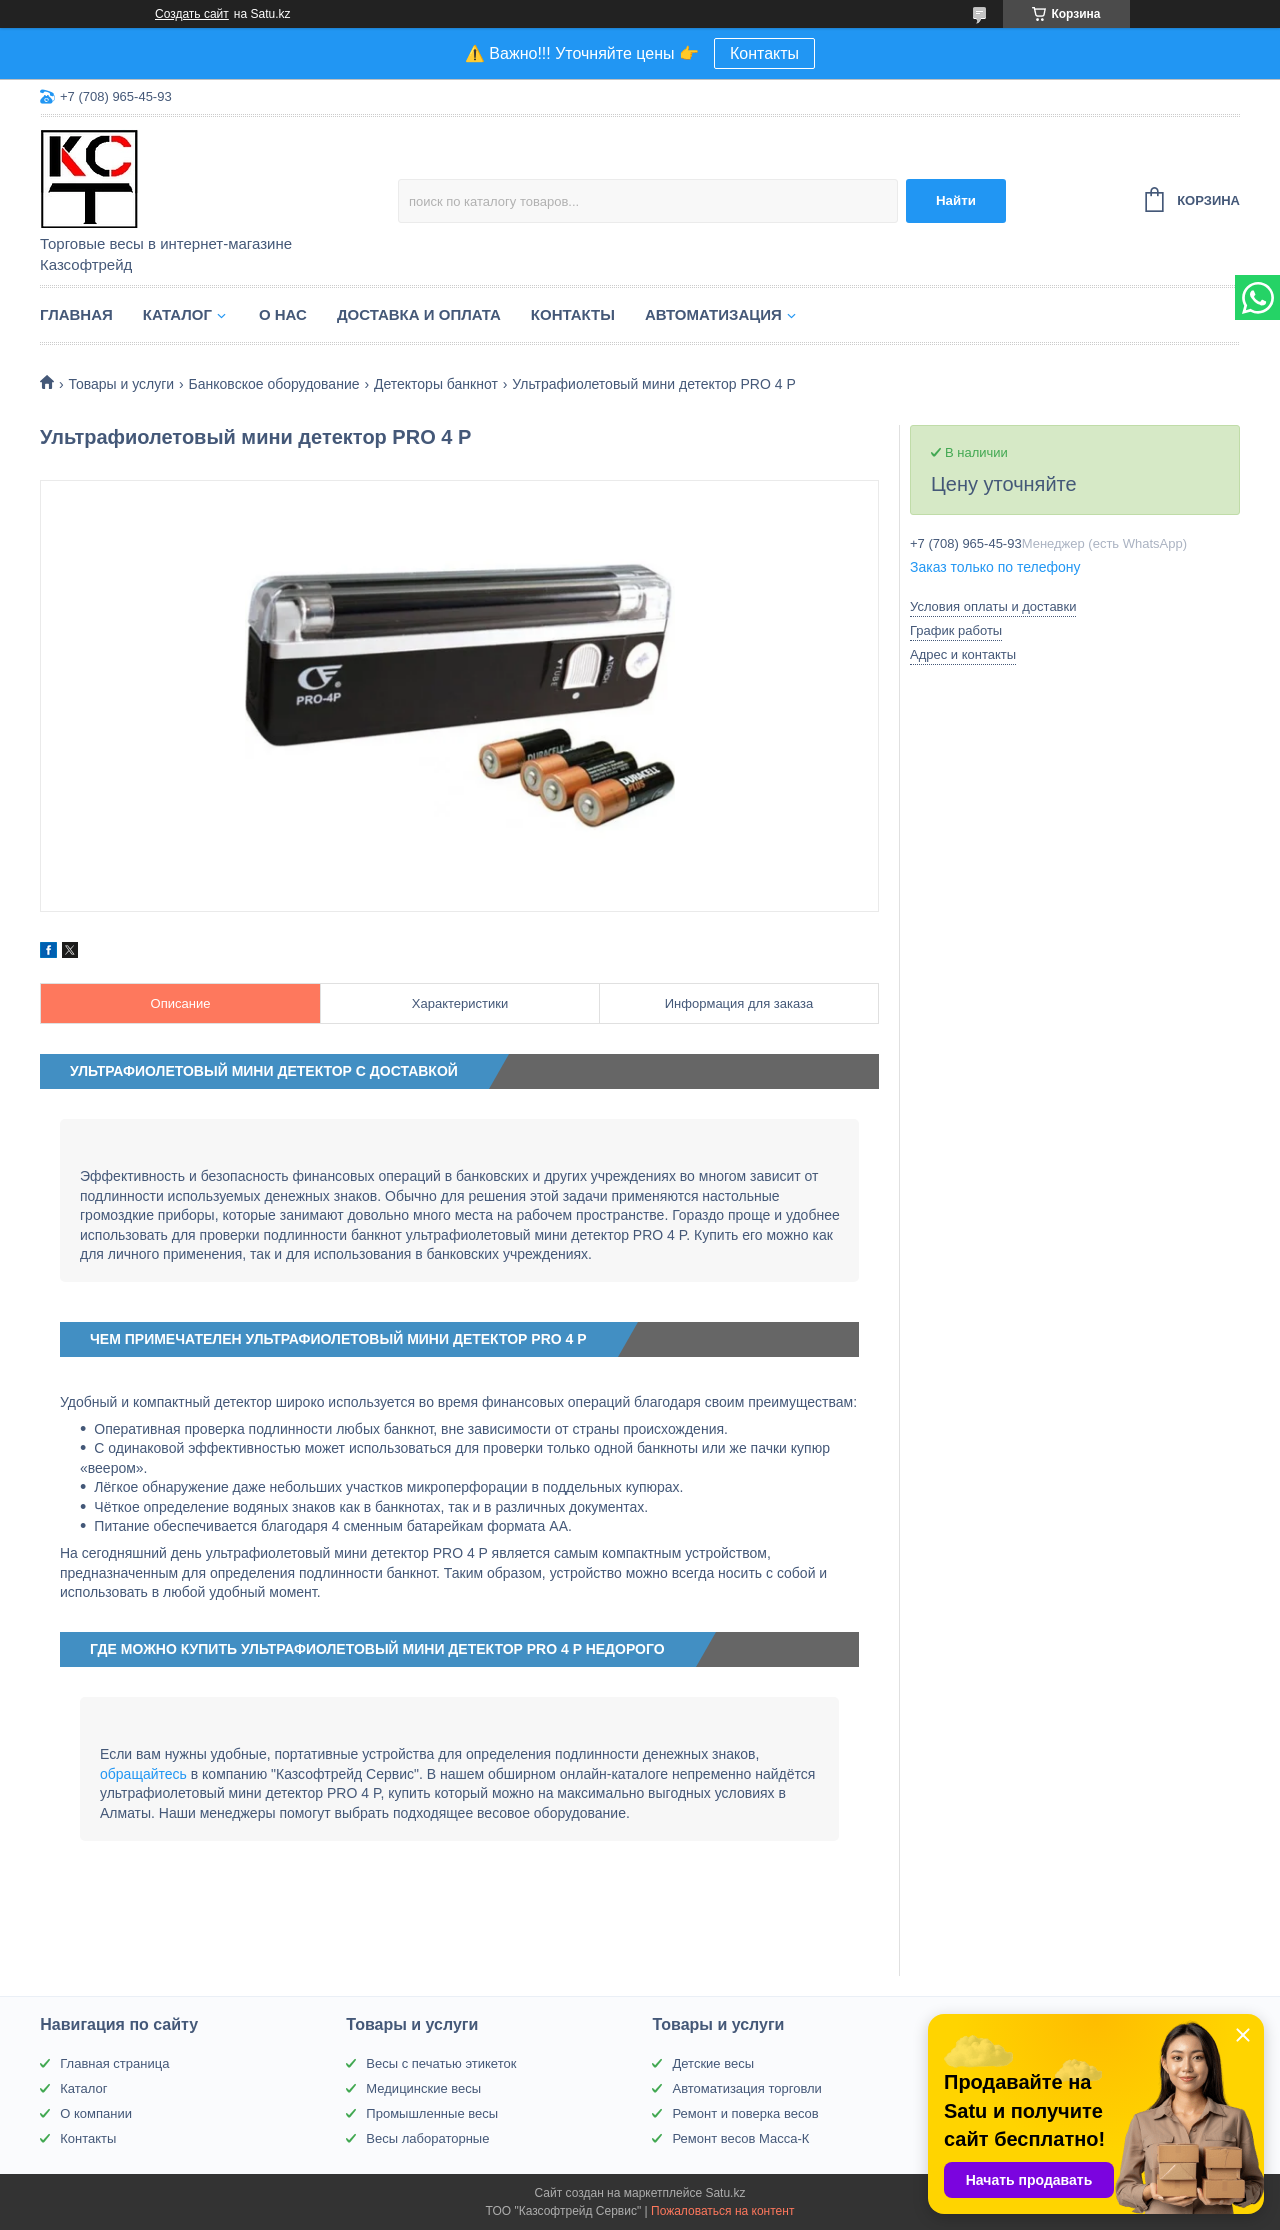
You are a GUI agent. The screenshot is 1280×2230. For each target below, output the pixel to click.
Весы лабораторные (427, 2138)
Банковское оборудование (274, 384)
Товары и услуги (121, 384)
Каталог (177, 314)
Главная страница (114, 2063)
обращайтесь (143, 1774)
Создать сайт (192, 14)
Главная (76, 314)
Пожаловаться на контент (722, 2211)
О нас (283, 314)
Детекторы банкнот (436, 384)
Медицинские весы (423, 2088)
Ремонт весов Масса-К (740, 2138)
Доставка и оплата (419, 314)
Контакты (764, 53)
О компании (96, 2113)
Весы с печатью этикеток (441, 2063)
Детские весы (713, 2063)
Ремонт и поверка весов (745, 2113)
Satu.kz (725, 2193)
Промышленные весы (432, 2113)
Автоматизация (713, 314)
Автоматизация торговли (746, 2088)
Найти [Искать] (956, 200)
